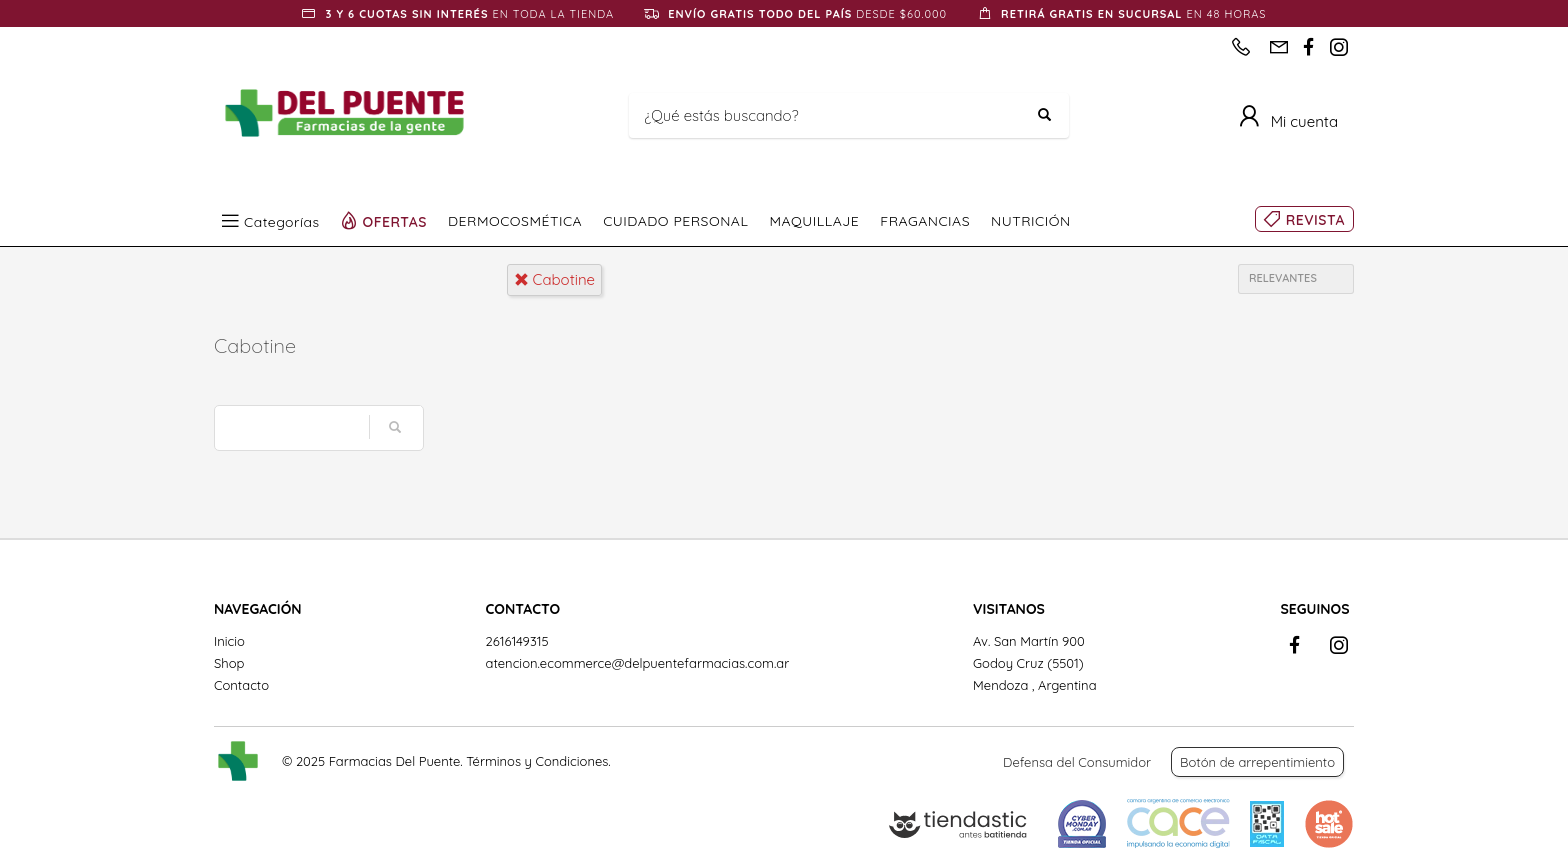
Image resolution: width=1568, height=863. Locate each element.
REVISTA (1315, 220)
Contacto (241, 685)
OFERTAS (395, 221)
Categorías (282, 221)
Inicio (229, 641)
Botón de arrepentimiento (1257, 762)
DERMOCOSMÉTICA (515, 221)
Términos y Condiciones (537, 761)
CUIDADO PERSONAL (675, 221)
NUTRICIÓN (1031, 221)
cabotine (555, 279)
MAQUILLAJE (814, 221)
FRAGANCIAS (925, 221)
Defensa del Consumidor (1077, 762)
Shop (229, 663)
